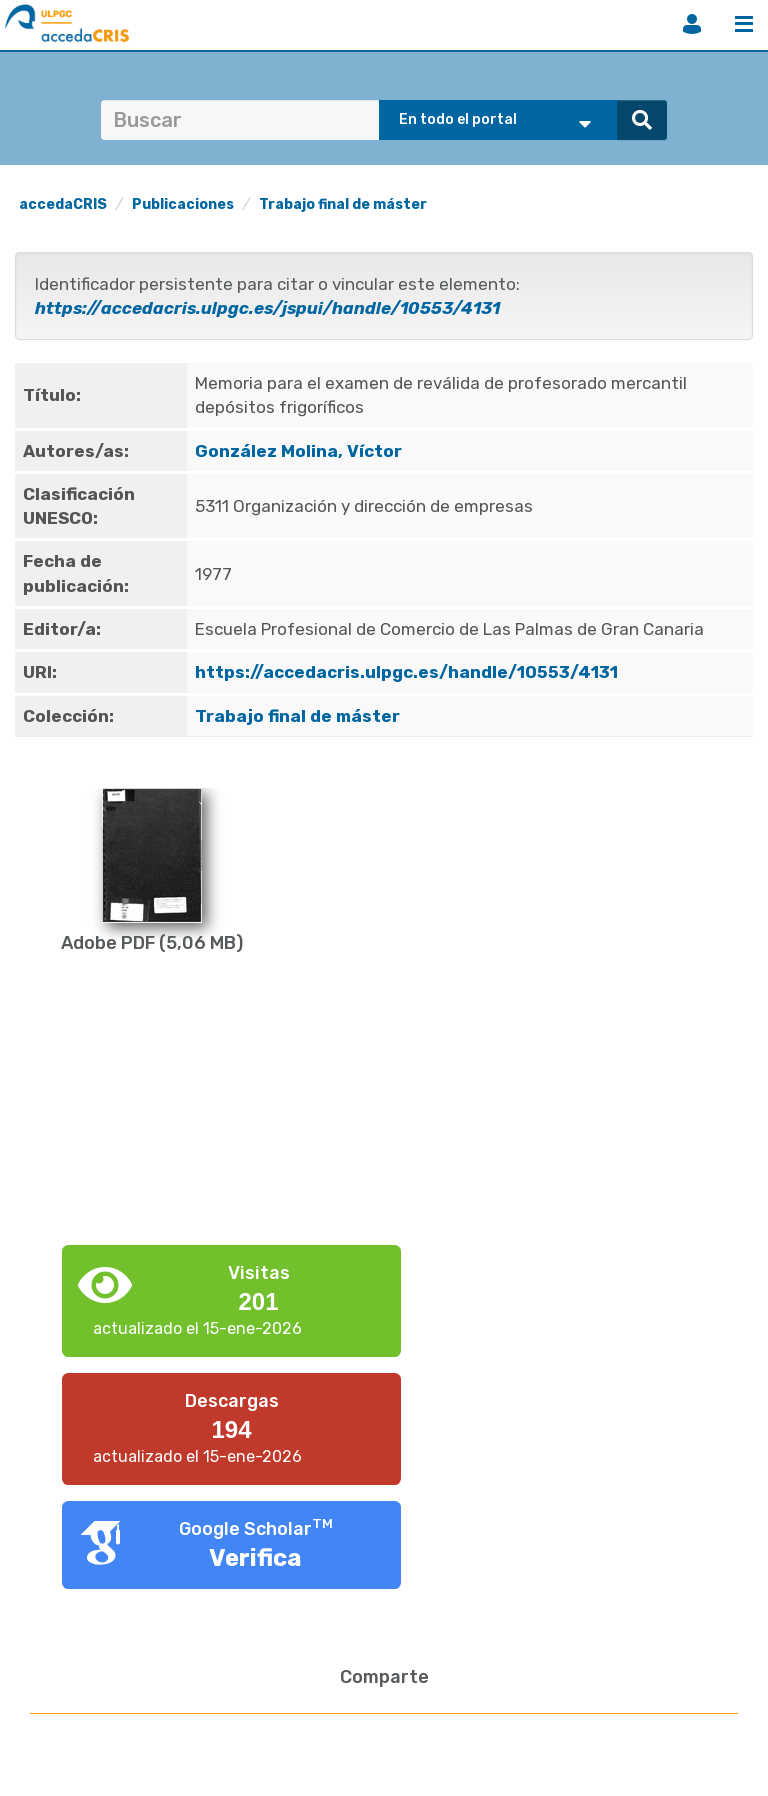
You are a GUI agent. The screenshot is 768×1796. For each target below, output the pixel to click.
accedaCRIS (63, 204)
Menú (744, 24)
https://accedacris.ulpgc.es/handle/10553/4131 (406, 672)
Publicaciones (183, 204)
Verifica (255, 1558)
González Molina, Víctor (298, 451)
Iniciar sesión (692, 24)
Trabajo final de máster (343, 204)
